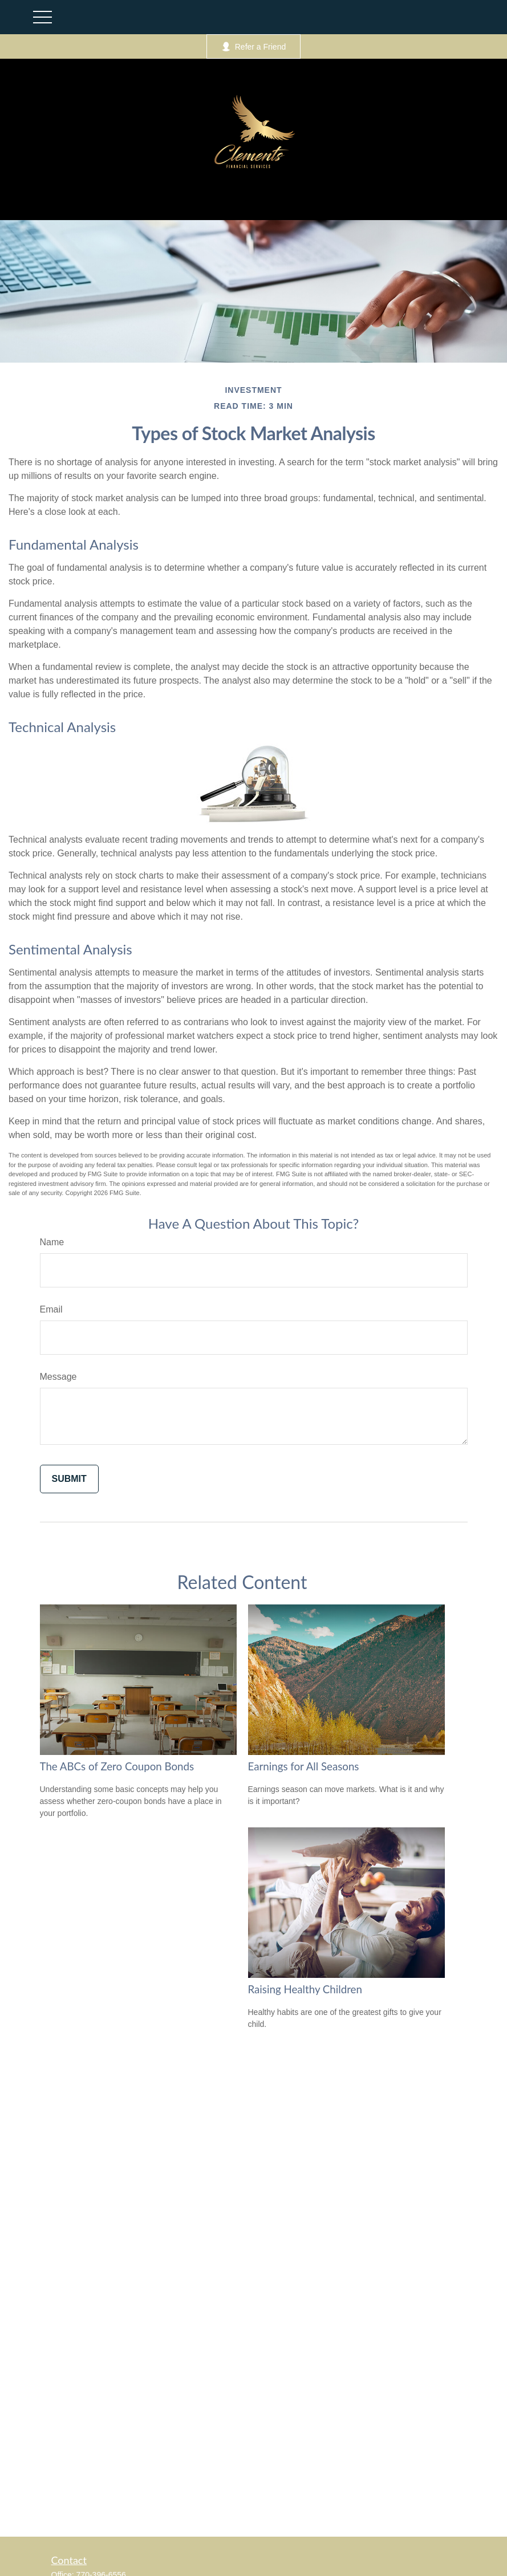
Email (51, 1309)
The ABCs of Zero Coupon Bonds (117, 1766)
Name (52, 1242)
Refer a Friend (253, 46)
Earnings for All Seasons (303, 1766)
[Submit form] (69, 1479)
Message (58, 1377)
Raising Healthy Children (305, 1989)
